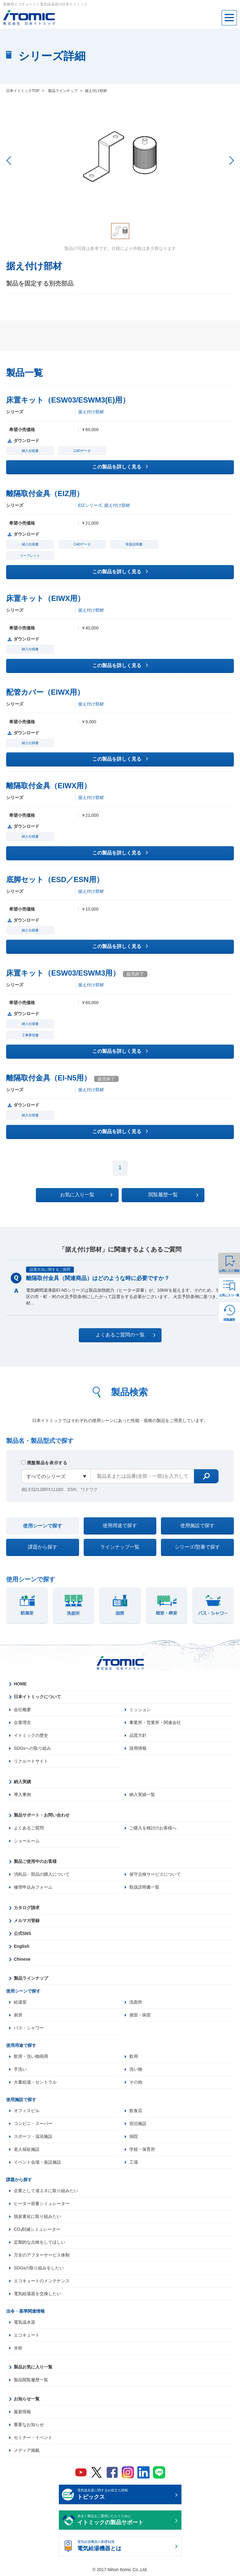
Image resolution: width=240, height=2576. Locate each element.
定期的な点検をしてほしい (39, 2242)
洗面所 (135, 2002)
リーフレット (30, 555)
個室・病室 (140, 2014)
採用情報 (138, 1748)
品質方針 (138, 1735)
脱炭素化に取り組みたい (37, 2216)
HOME (20, 1683)
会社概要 (22, 1709)
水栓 (18, 2347)
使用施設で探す (197, 1525)
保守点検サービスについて (155, 1874)
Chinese (22, 1959)
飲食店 (135, 2110)
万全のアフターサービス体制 (42, 2255)
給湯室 (20, 2002)
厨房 (18, 2014)
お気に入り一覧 (229, 1295)
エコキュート (27, 2335)
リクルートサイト (31, 1761)
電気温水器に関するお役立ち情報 (125, 2494)
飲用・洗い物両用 (31, 2056)
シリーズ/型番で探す (197, 1547)
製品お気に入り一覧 (33, 2366)
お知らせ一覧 (27, 2398)
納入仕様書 (30, 451)
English (21, 1946)
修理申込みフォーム (33, 1887)
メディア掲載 (27, 2450)
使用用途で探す (120, 1525)
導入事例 (22, 1794)
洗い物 (135, 2069)
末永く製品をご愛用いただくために (125, 2520)
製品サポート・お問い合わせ (42, 1815)
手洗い (20, 2069)
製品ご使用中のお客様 (35, 1861)
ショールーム (27, 1840)
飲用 (133, 2056)
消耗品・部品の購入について (42, 1874)
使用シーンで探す (42, 1525)
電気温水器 (24, 2322)
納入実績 (22, 1781)
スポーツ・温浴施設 (33, 2136)
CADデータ (82, 451)
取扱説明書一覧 (144, 1887)
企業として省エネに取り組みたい (46, 2190)
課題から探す (42, 1547)
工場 (133, 2162)
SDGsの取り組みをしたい (39, 2267)
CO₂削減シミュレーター (37, 2229)
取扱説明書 (134, 544)
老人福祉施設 (27, 2149)
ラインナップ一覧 (119, 1547)
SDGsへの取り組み (32, 1748)
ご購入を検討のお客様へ (153, 1827)
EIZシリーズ (90, 505)
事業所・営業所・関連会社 (155, 1722)
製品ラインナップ (31, 1978)
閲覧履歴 (229, 1319)
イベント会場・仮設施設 (37, 2162)
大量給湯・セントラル (35, 2082)
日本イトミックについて (37, 1696)
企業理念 (22, 1722)
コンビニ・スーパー (33, 2123)
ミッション (140, 1709)
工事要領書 (30, 1035)
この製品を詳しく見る (120, 466)
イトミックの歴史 (31, 1735)
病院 (133, 2136)
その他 (135, 2082)
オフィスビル (27, 2110)
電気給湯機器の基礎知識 (125, 2546)
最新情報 (22, 2411)
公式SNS (22, 1933)
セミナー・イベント (33, 2437)
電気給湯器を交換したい (37, 2293)
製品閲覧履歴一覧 (31, 2379)
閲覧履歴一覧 (173, 1195)
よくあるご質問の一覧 (125, 1335)
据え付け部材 (91, 411)
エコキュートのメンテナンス (42, 2280)
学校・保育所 (142, 2149)
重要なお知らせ (29, 2424)
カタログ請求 (27, 1907)
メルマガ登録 (27, 1920)
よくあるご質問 (29, 1827)
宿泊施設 (138, 2123)
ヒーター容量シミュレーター (42, 2203)
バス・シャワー (29, 2027)
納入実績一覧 (142, 1794)
